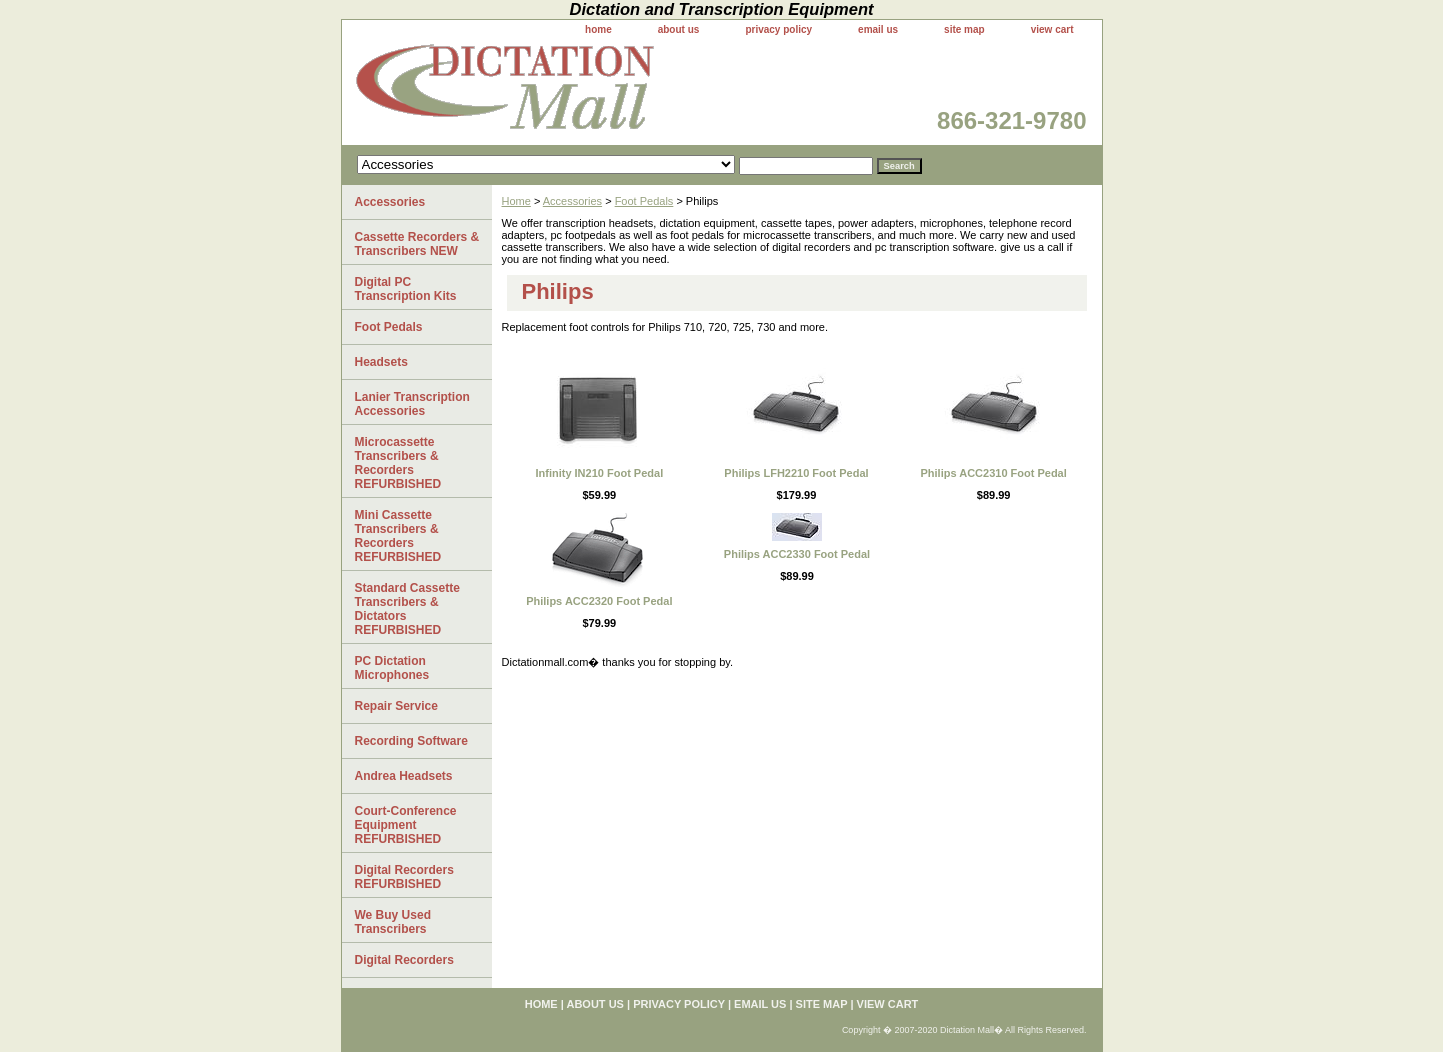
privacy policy (778, 29)
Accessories (572, 201)
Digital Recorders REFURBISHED (404, 877)
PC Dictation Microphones (392, 668)
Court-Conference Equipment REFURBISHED (406, 825)
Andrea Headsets (404, 776)
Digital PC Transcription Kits (406, 289)
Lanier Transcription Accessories (412, 404)
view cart (1052, 29)
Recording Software (411, 741)
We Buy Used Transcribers (393, 922)
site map (964, 29)
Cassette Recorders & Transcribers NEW (417, 244)
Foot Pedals (644, 201)
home (598, 29)
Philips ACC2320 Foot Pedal (599, 601)
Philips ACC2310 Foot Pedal (994, 473)
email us (878, 29)
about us (679, 29)
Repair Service (396, 706)
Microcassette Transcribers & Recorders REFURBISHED (398, 463)
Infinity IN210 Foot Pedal (599, 473)
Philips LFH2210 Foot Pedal (796, 473)
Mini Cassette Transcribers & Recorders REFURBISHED (398, 536)
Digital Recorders (404, 960)
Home (516, 201)
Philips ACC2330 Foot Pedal (797, 554)
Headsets (381, 362)
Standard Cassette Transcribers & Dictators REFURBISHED (407, 609)
